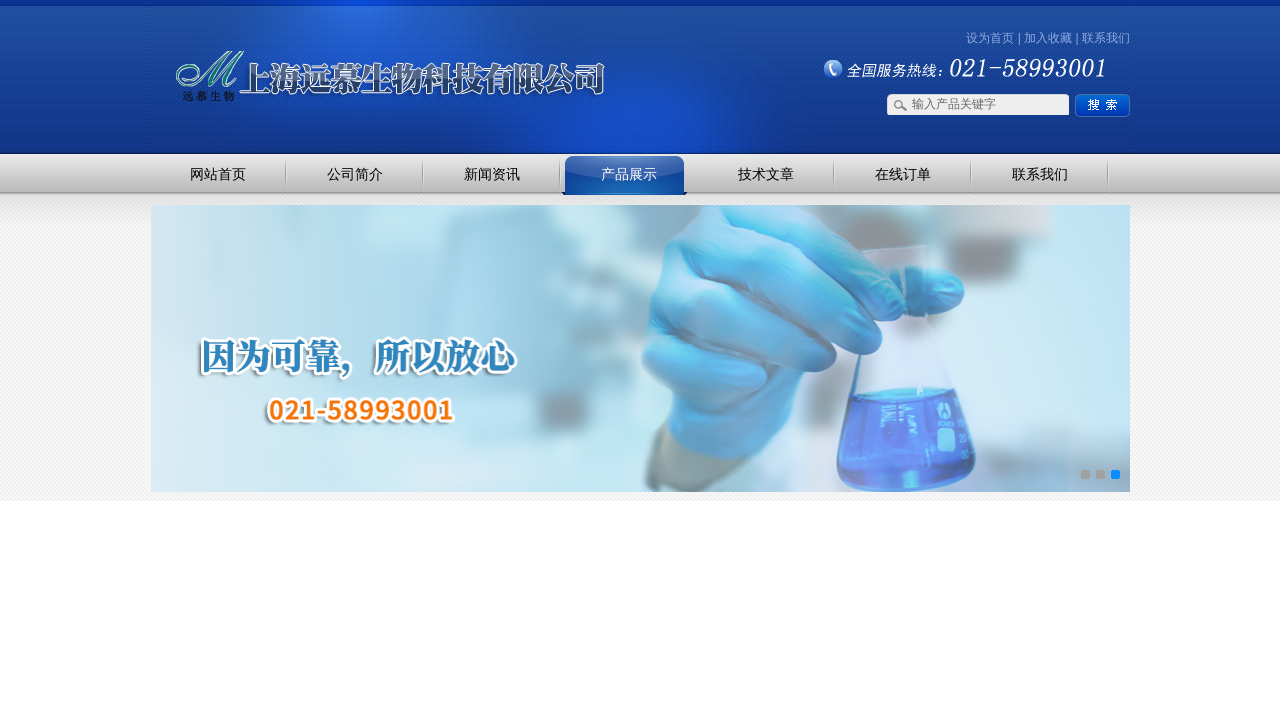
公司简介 (355, 174)
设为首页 (990, 38)
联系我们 (1106, 38)
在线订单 (903, 174)
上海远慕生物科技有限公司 (360, 42)
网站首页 (218, 174)
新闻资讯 (492, 174)
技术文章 (766, 174)
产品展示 (629, 174)
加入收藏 (1048, 38)
